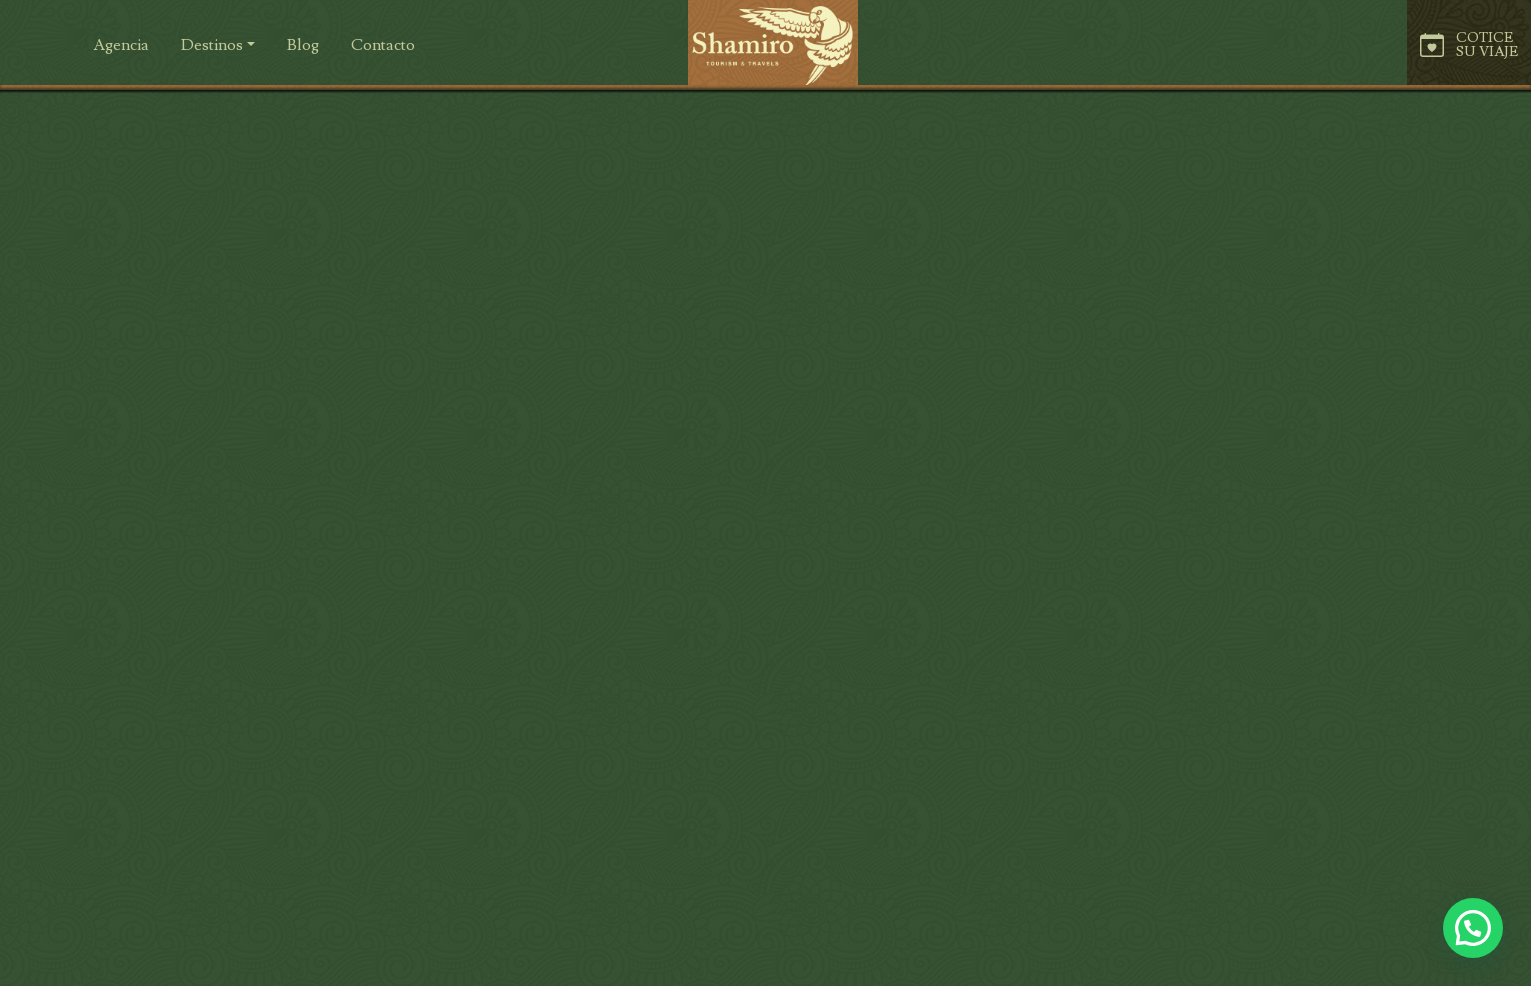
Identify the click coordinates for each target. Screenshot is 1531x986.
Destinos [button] (212, 45)
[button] (383, 45)
